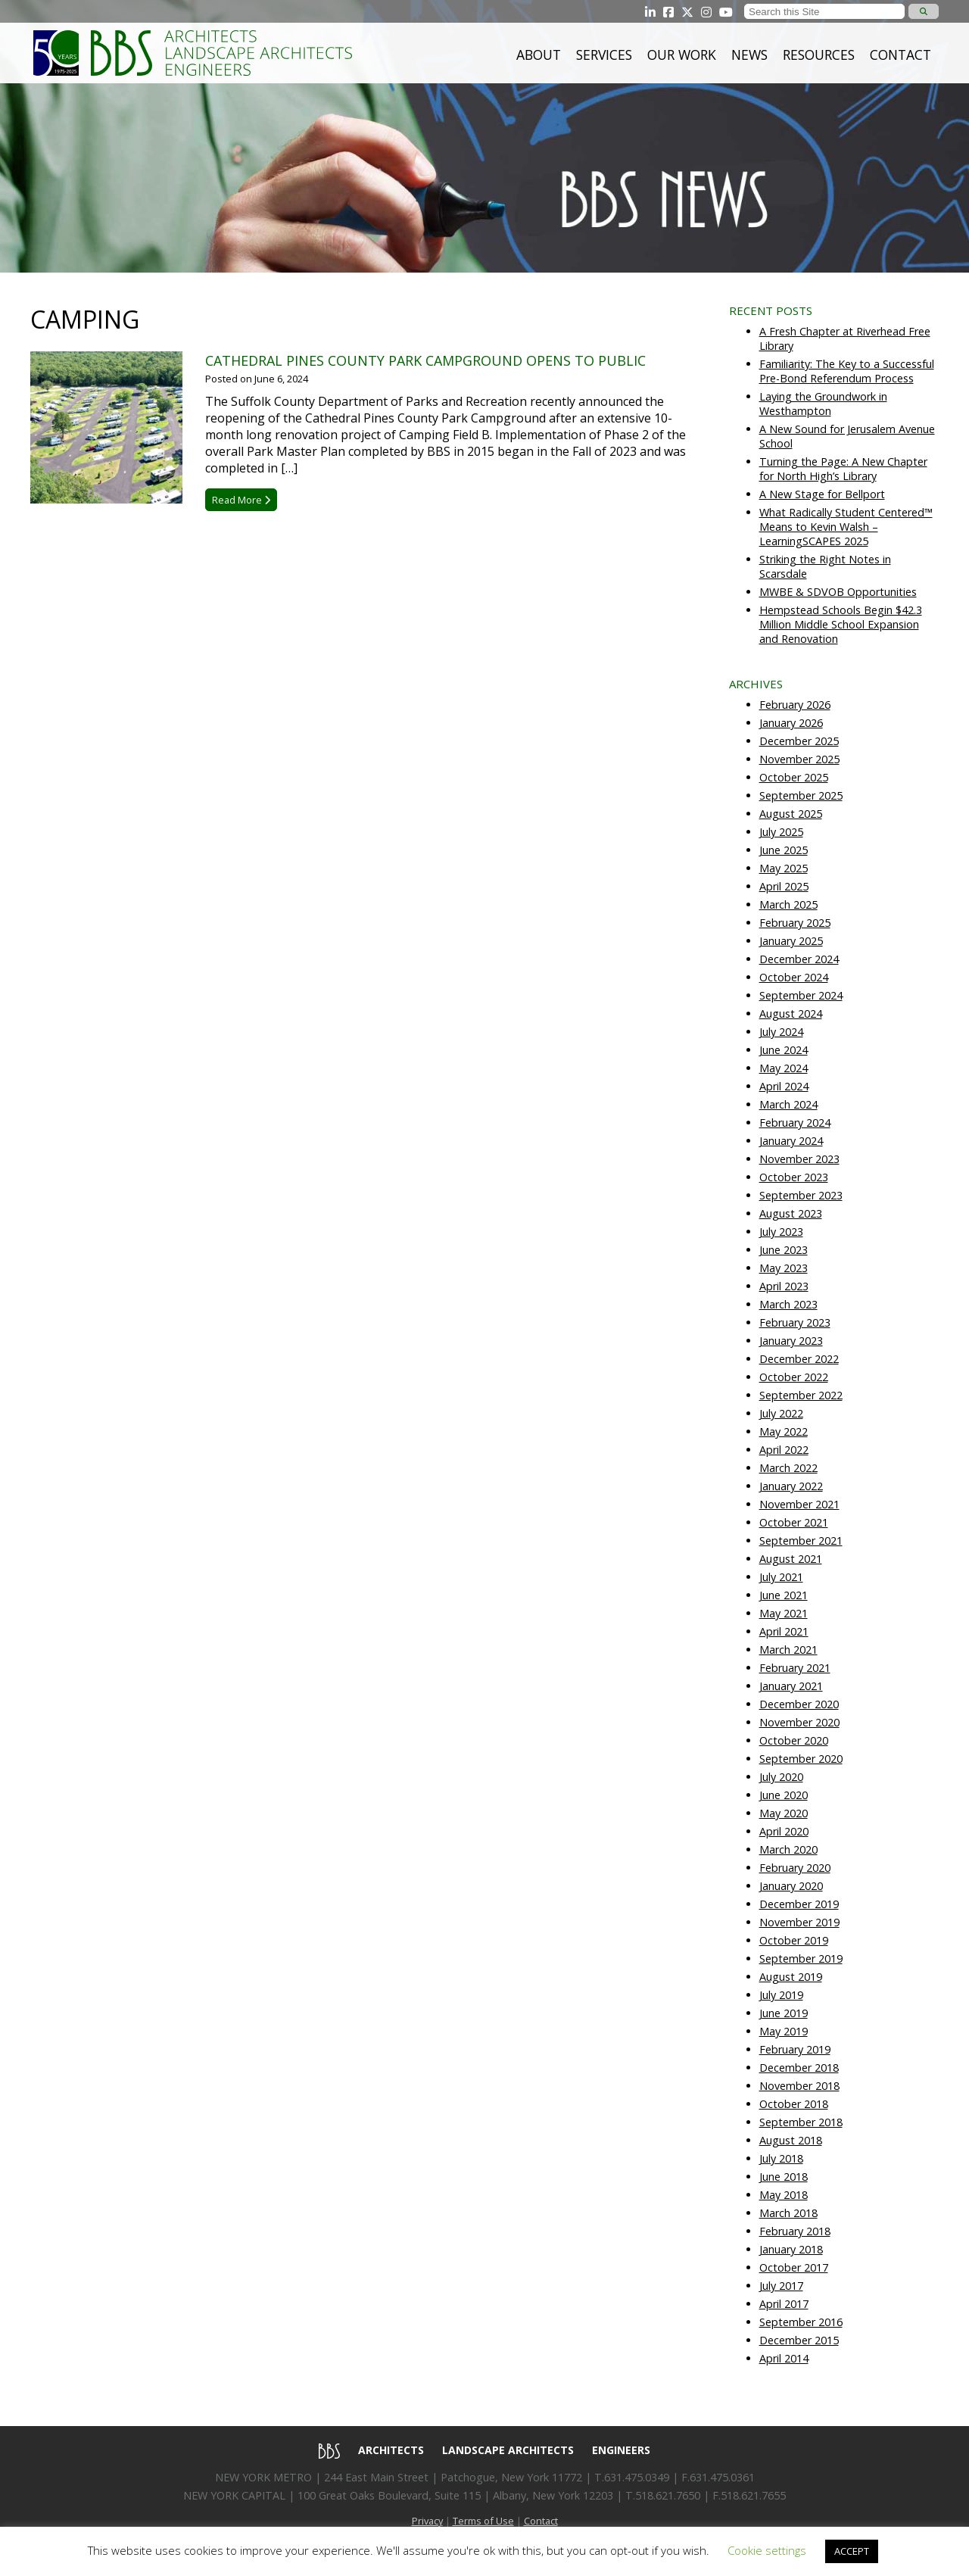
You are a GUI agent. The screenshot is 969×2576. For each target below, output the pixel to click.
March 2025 (788, 904)
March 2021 (788, 1649)
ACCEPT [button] (851, 2551)
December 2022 (799, 1359)
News (749, 54)
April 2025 (784, 886)
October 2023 (793, 1177)
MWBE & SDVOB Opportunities (838, 592)
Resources (819, 54)
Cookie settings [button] (767, 2550)
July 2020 (781, 1777)
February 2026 (794, 704)
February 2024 (794, 1122)
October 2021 (793, 1522)
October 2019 (793, 1940)
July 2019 (781, 1995)
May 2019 (783, 2031)
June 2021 (783, 1595)
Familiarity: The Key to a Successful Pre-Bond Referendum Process (846, 371)
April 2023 (784, 1286)
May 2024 (783, 1068)
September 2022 (801, 1395)
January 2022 (791, 1486)
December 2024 (799, 959)
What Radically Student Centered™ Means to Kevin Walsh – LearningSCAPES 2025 (846, 526)
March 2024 (788, 1104)
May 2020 (783, 1813)
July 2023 (781, 1231)
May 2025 (783, 868)
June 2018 (783, 2176)
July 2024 (781, 1031)
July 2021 (781, 1577)
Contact (900, 54)
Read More (241, 500)
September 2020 (801, 1758)
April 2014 (784, 2358)
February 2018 (794, 2231)
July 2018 (781, 2158)
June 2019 (783, 2013)
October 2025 (793, 777)
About (538, 54)
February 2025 (794, 922)
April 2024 (784, 1086)
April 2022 (784, 1449)
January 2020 (791, 1886)
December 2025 (799, 741)
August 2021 (790, 1559)
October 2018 (793, 2104)
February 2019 (794, 2049)
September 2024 (801, 995)
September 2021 (801, 1540)
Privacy (427, 2521)
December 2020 (799, 1704)
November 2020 (799, 1722)
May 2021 (783, 1613)
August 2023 (790, 1213)
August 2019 (790, 1976)
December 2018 (799, 2067)
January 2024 (791, 1141)
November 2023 (799, 1159)
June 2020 (783, 1795)
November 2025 (799, 759)
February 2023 (794, 1322)
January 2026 (791, 723)
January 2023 (791, 1340)
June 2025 (783, 850)
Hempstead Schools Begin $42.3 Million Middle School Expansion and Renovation (840, 624)
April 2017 (784, 2304)
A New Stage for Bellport (822, 494)
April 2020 (784, 1831)
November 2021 (799, 1504)
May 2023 (783, 1268)
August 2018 (790, 2140)
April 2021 (784, 1631)
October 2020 (793, 1740)
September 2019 (801, 1958)
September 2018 (801, 2122)
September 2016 (801, 2322)
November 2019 (799, 1922)
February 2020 (794, 1867)
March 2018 (788, 2213)
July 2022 (781, 1413)
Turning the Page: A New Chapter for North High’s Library (843, 468)
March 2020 (788, 1849)
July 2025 (781, 832)
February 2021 (794, 1668)
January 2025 (791, 941)
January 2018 (791, 2249)
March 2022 (788, 1468)
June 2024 (783, 1050)
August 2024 (790, 1013)
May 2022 (783, 1431)
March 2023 (788, 1304)
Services (604, 54)
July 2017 (781, 2285)
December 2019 (799, 1904)
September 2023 (801, 1195)
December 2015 (799, 2340)
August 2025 (790, 813)
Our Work (681, 54)
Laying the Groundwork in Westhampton (823, 403)
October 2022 (793, 1377)
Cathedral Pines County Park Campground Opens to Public (425, 360)
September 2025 (801, 795)
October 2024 (793, 977)
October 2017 (793, 2267)
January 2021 (791, 1686)
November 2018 (799, 2086)
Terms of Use (483, 2521)
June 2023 (783, 1250)
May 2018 (783, 2195)
